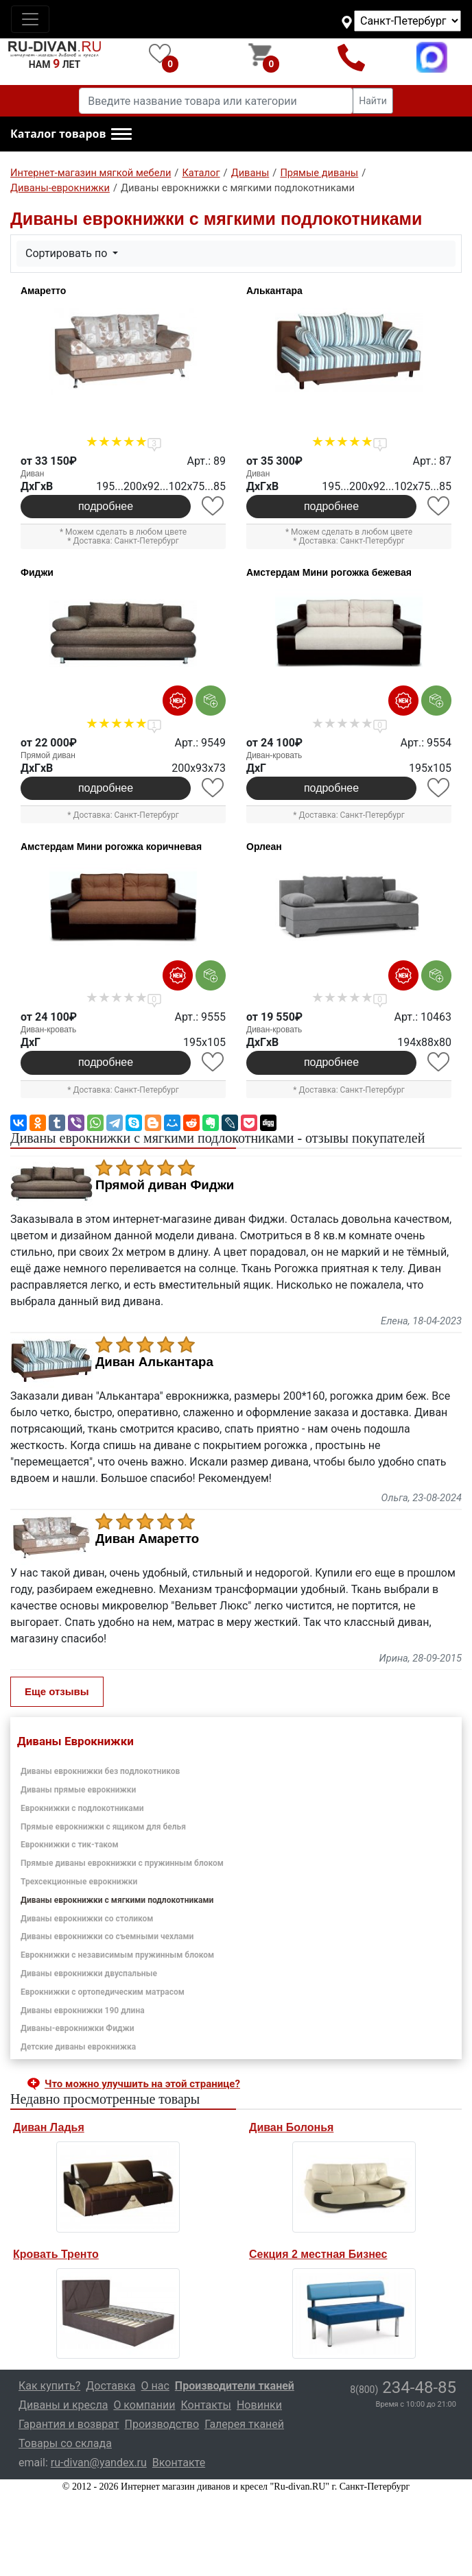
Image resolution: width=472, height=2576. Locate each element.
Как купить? (49, 2385)
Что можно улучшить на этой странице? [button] (142, 2084)
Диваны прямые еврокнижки (78, 1790)
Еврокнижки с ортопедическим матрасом (103, 1992)
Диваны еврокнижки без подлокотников (100, 1771)
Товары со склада (65, 2443)
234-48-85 (403, 2387)
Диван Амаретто (147, 1539)
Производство (162, 2424)
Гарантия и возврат (69, 2424)
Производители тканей (234, 2385)
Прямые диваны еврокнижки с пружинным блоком (122, 1863)
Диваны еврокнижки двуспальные (89, 1973)
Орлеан (264, 846)
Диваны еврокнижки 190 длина (83, 2010)
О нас (155, 2385)
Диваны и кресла (63, 2404)
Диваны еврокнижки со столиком (87, 1918)
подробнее (105, 506)
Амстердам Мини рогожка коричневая (111, 846)
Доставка (110, 2385)
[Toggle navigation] (30, 19)
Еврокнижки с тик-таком (70, 1844)
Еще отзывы (57, 1691)
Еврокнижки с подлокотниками (82, 1808)
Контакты (205, 2404)
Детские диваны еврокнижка (78, 2047)
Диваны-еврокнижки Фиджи (77, 2028)
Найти (373, 100)
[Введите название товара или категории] (216, 101)
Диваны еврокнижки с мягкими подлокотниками (117, 1900)
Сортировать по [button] (67, 253)
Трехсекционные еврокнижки (79, 1881)
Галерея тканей (244, 2424)
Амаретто (43, 290)
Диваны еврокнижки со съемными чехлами (107, 1936)
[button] (71, 134)
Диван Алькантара (154, 1362)
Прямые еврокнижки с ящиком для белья (103, 1827)
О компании (144, 2404)
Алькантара (274, 290)
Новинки (259, 2404)
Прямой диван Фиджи (164, 1185)
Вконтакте (178, 2462)
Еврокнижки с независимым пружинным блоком (117, 1955)
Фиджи (37, 572)
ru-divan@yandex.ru (99, 2462)
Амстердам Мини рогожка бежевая (329, 572)
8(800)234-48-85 (351, 57)
